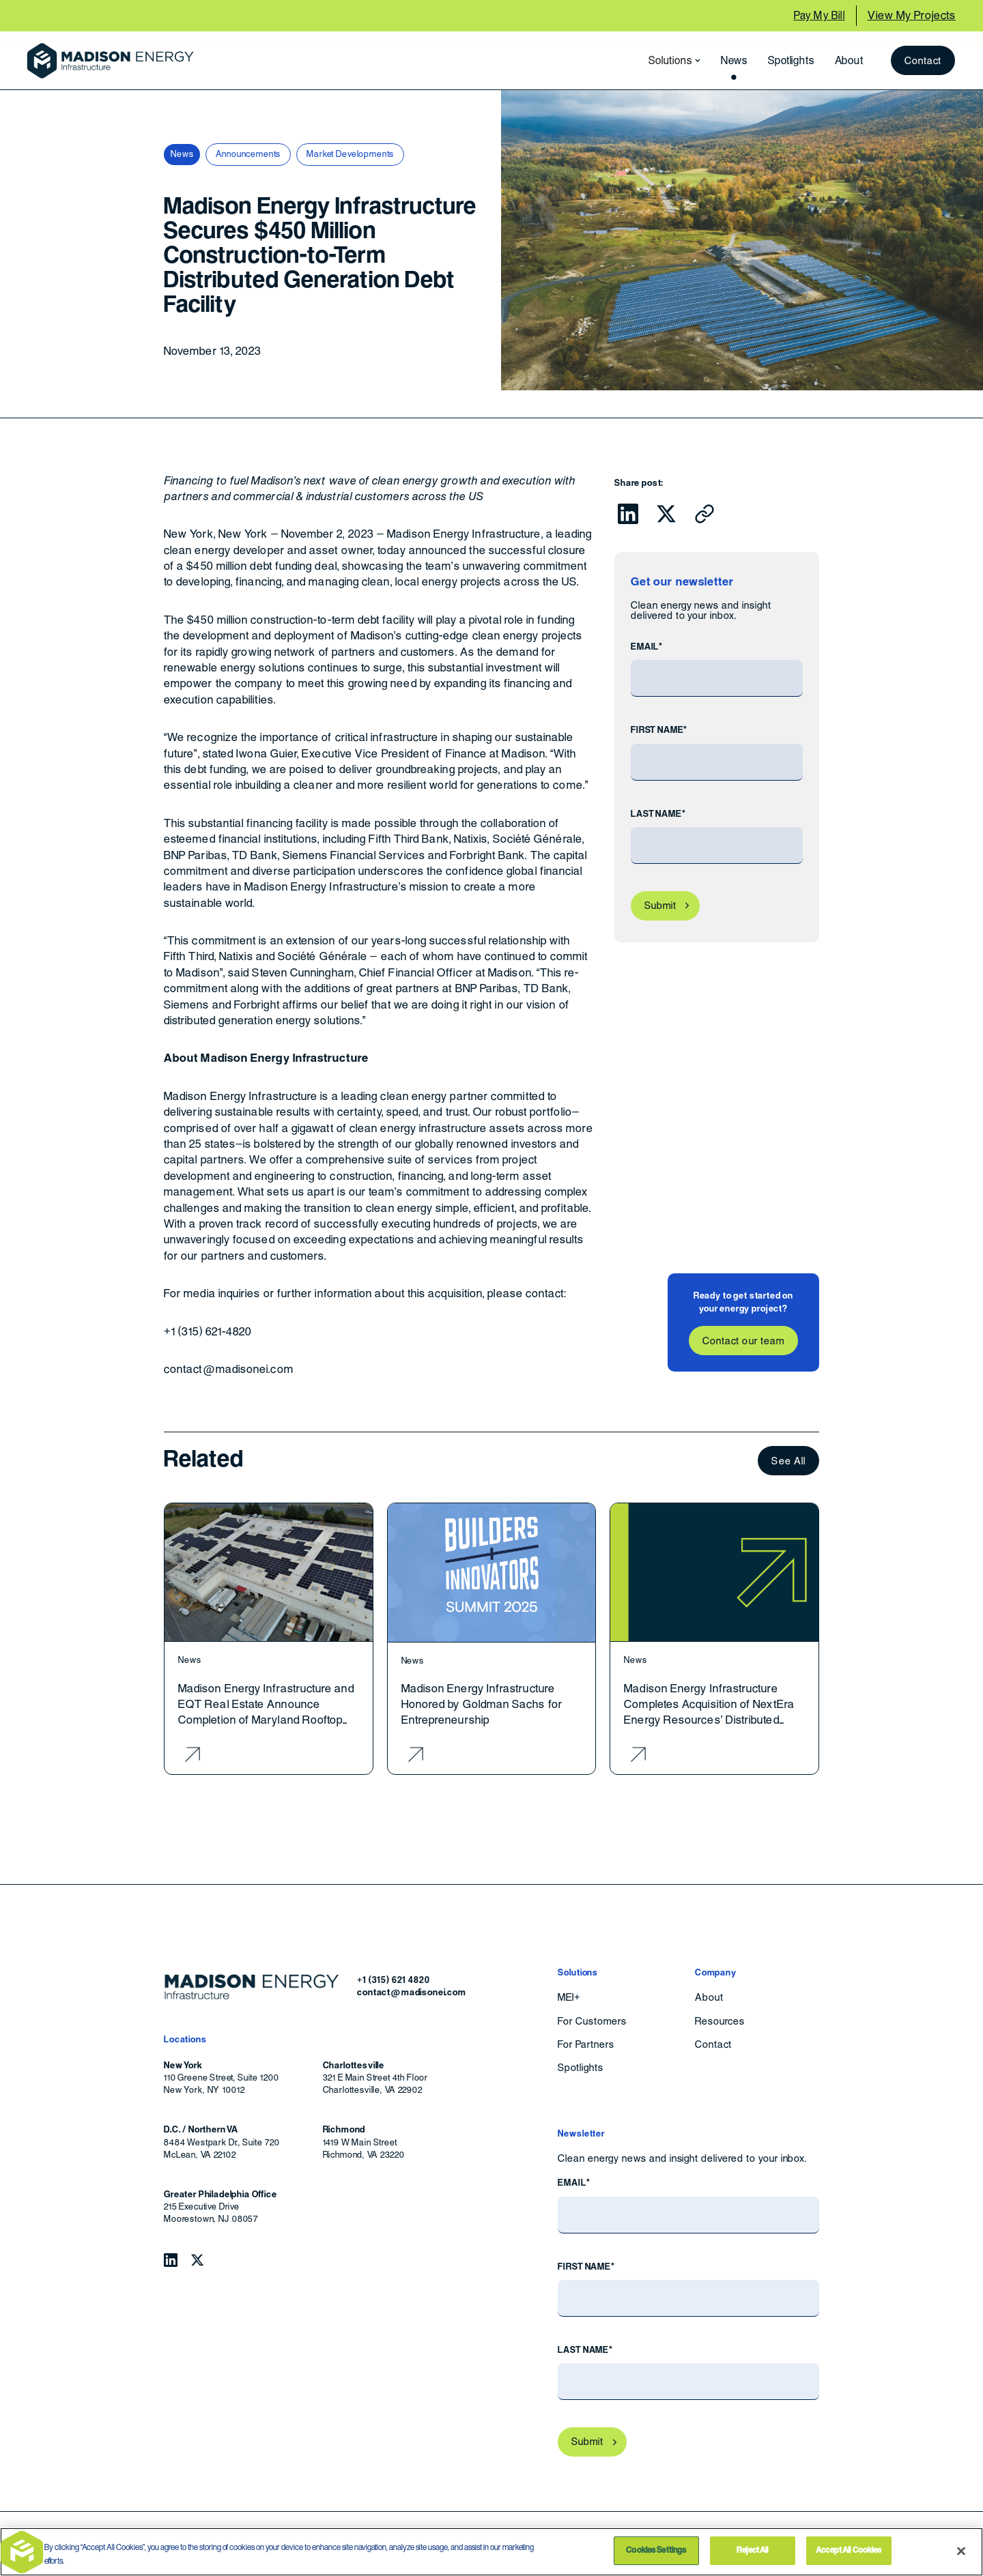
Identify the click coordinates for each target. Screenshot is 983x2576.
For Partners (586, 2044)
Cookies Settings (656, 2550)
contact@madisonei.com (411, 1992)
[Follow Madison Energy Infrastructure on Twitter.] (197, 2260)
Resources (720, 2021)
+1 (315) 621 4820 (393, 1980)
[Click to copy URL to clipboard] (704, 513)
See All (788, 1460)
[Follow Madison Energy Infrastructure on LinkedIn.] (170, 2260)
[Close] (961, 2551)
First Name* (659, 730)
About (849, 60)
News (734, 60)
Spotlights (791, 60)
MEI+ (569, 1997)
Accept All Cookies (848, 2550)
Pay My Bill (819, 15)
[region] (491, 2552)
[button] (670, 61)
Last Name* (658, 814)
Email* (647, 646)
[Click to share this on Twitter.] (666, 513)
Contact (923, 60)
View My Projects (912, 15)
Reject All (752, 2550)
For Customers (592, 2021)
